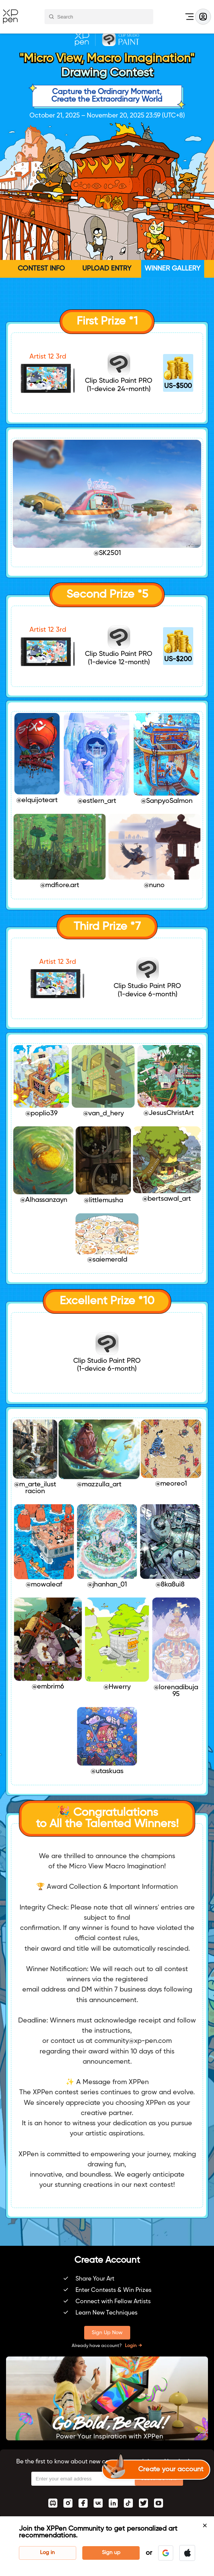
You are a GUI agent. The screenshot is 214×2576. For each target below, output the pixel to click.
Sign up (111, 2552)
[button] (165, 2553)
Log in (47, 2552)
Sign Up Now (107, 2332)
